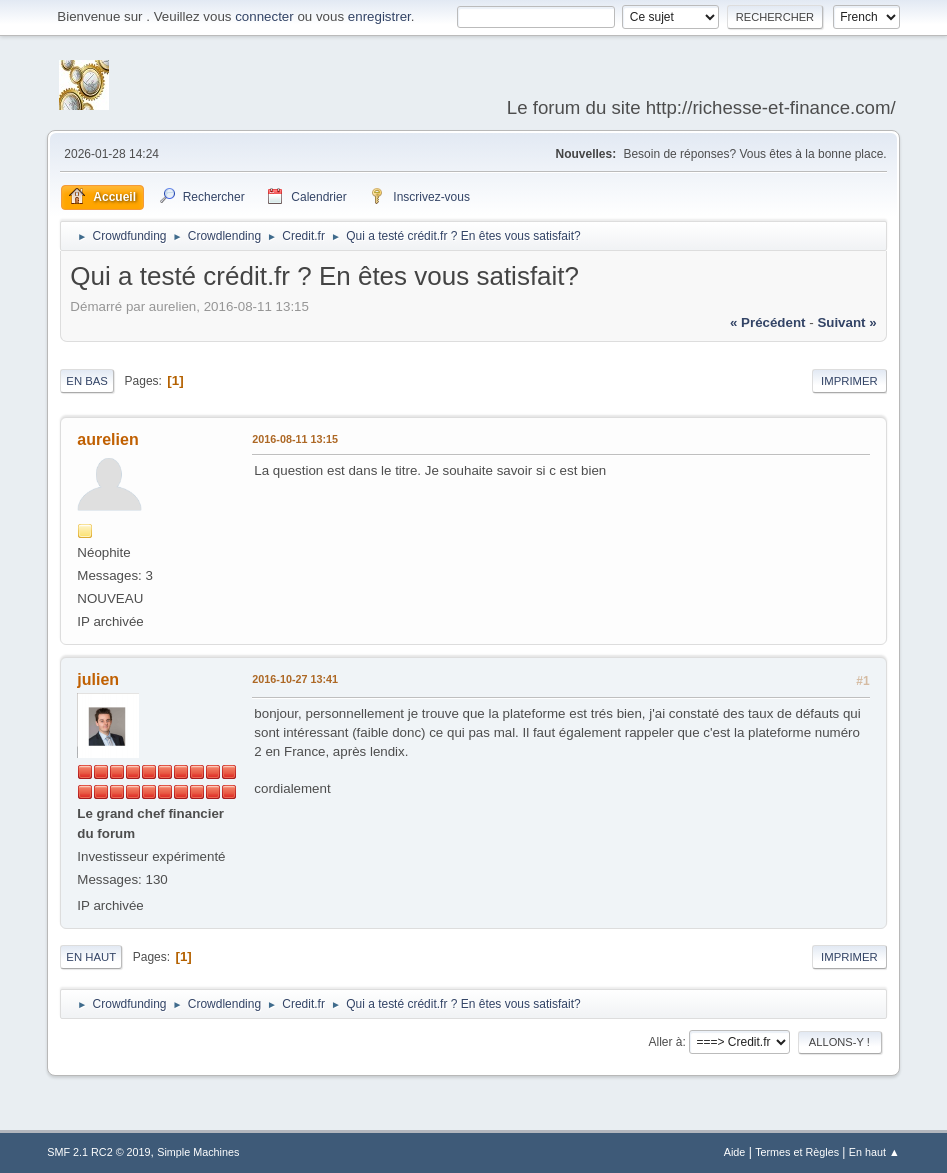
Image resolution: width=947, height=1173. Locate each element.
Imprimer (849, 381)
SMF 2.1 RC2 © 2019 (98, 1152)
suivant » (846, 322)
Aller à (665, 1042)
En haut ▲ (874, 1152)
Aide (735, 1152)
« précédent (768, 322)
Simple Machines (198, 1152)
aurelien (107, 439)
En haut (91, 957)
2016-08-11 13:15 (295, 439)
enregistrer (379, 16)
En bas (87, 381)
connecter (264, 16)
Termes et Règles (797, 1152)
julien (98, 679)
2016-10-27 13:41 (295, 679)
